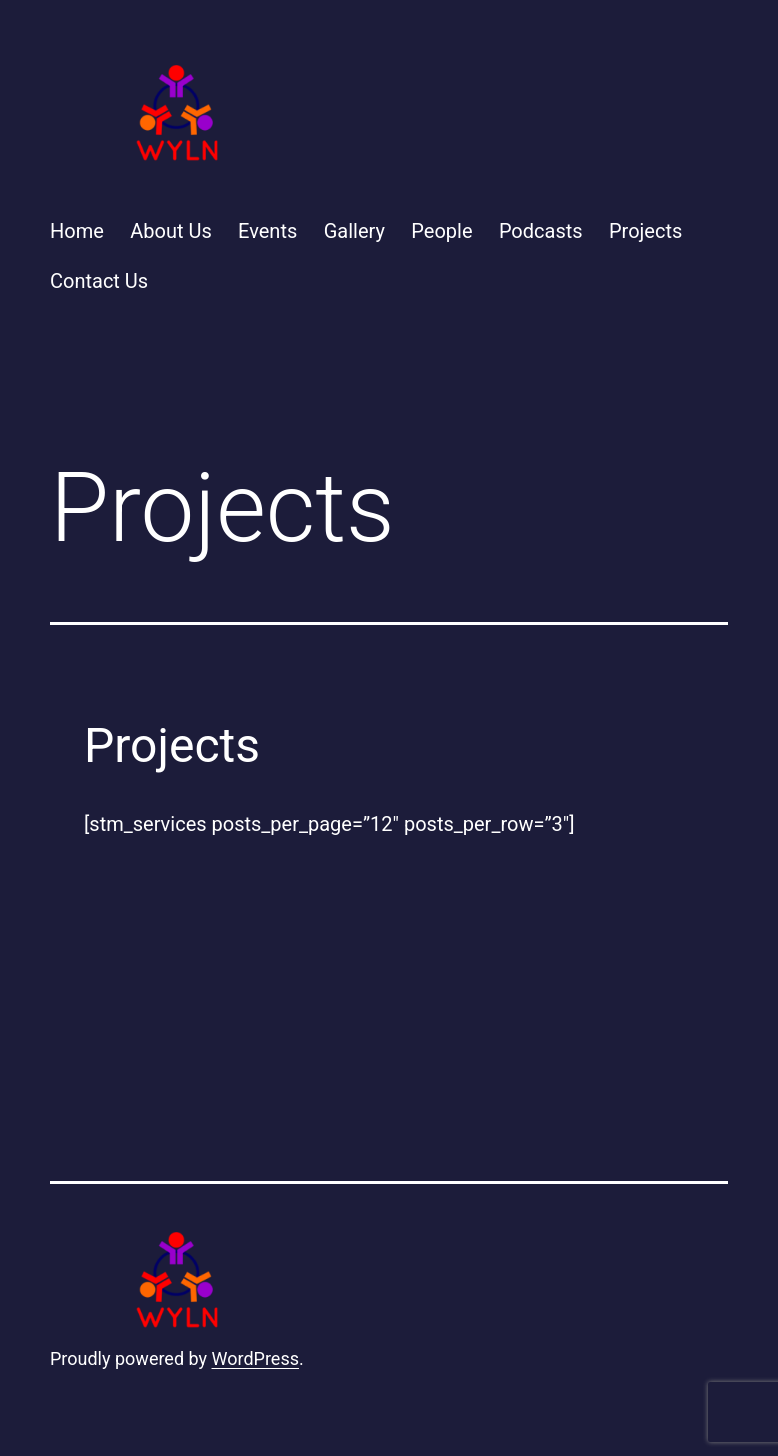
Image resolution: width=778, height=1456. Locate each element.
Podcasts (541, 231)
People (441, 231)
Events (267, 231)
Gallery (354, 231)
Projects (645, 231)
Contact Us (99, 281)
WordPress (255, 1358)
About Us (171, 231)
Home (77, 231)
